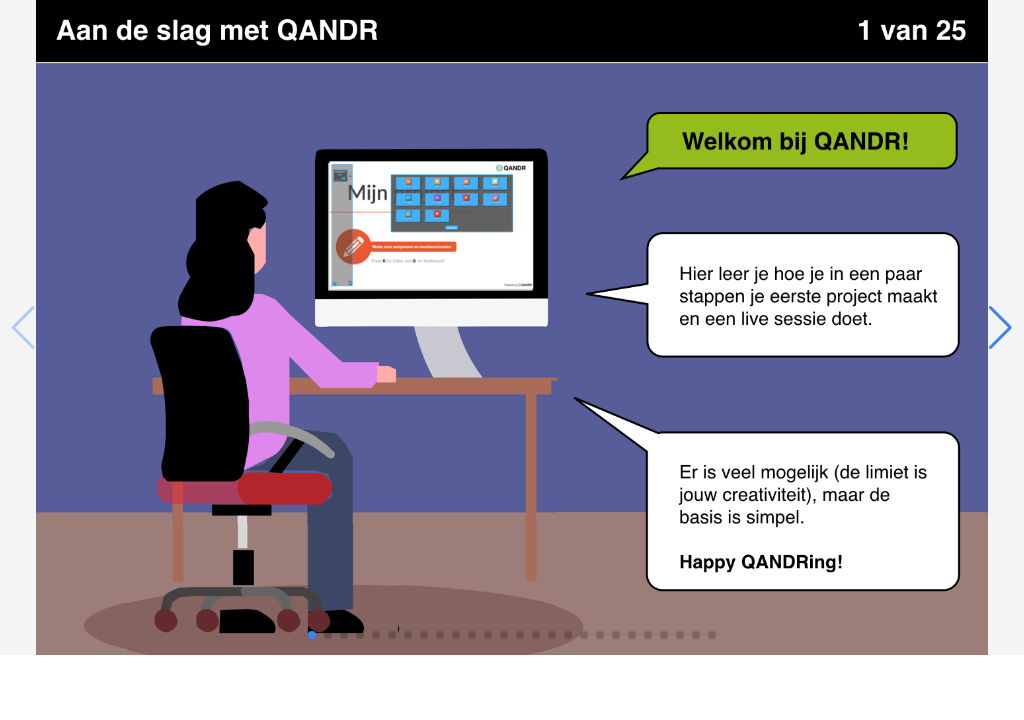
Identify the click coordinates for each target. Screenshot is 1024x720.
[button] (1000, 328)
